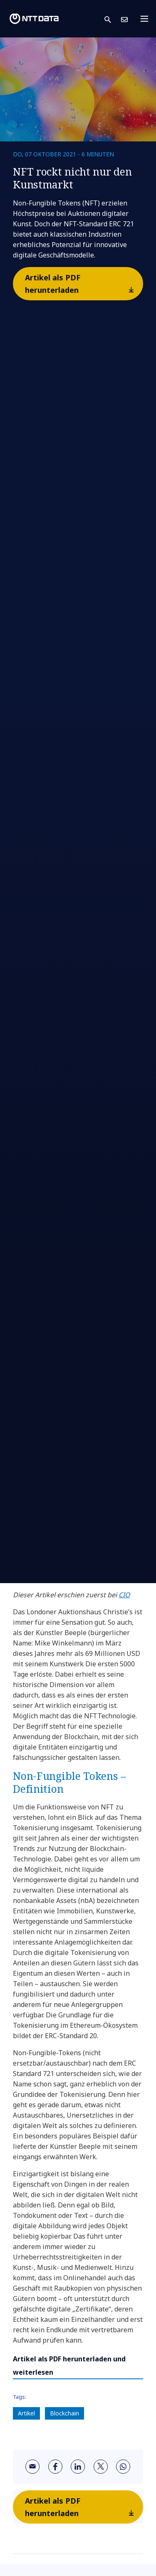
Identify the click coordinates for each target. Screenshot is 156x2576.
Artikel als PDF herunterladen (83, 285)
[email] (32, 2467)
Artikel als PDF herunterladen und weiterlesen (69, 2365)
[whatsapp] (123, 2467)
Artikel (26, 2413)
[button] (112, 19)
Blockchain (64, 2413)
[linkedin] (78, 2467)
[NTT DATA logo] (34, 18)
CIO (124, 1594)
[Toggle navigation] (147, 18)
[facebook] (55, 2467)
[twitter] (101, 2467)
